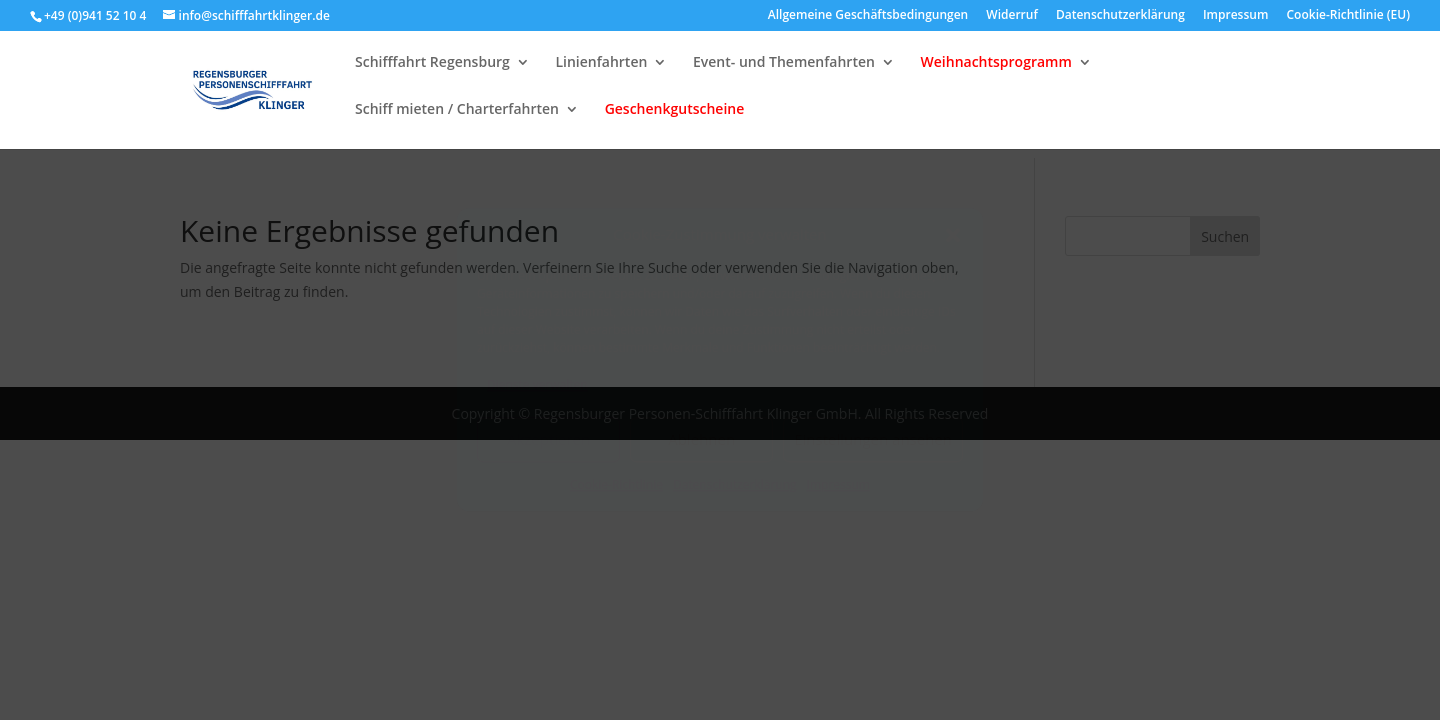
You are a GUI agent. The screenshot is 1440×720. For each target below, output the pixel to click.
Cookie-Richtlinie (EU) (1349, 16)
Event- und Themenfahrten (784, 72)
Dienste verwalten (537, 384)
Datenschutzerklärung (735, 484)
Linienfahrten (601, 72)
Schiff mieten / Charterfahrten (457, 119)
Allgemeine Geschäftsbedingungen (868, 16)
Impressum (838, 484)
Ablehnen (701, 439)
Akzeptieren (548, 439)
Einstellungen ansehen (873, 439)
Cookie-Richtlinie (616, 484)
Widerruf (1011, 16)
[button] (953, 235)
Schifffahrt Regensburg (432, 72)
